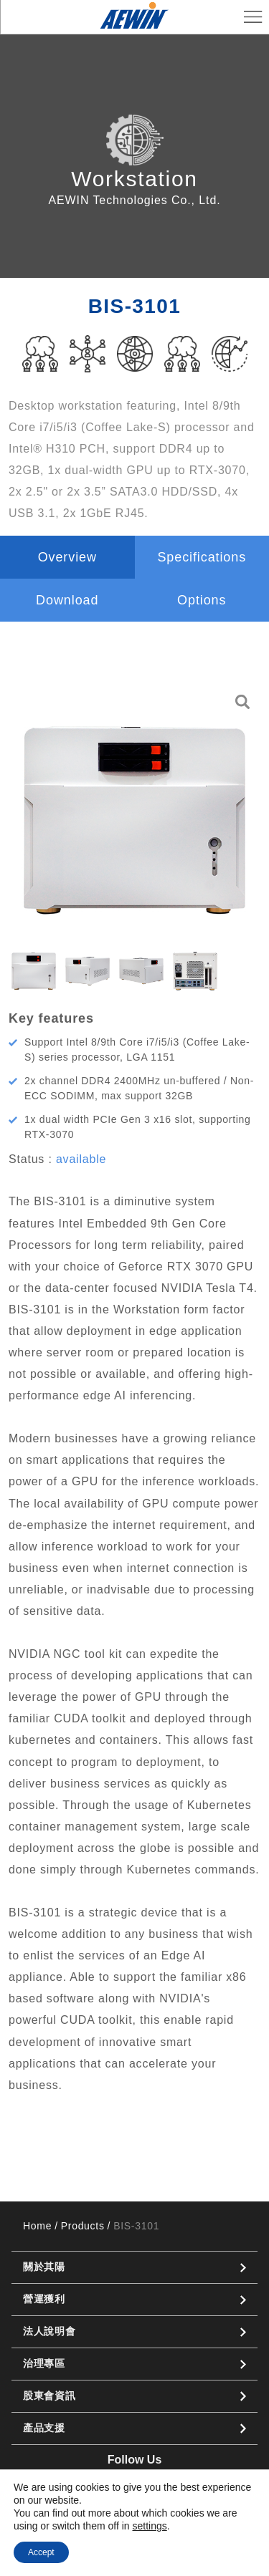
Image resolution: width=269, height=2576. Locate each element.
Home (37, 2226)
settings (149, 2526)
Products (83, 2226)
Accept (41, 2552)
